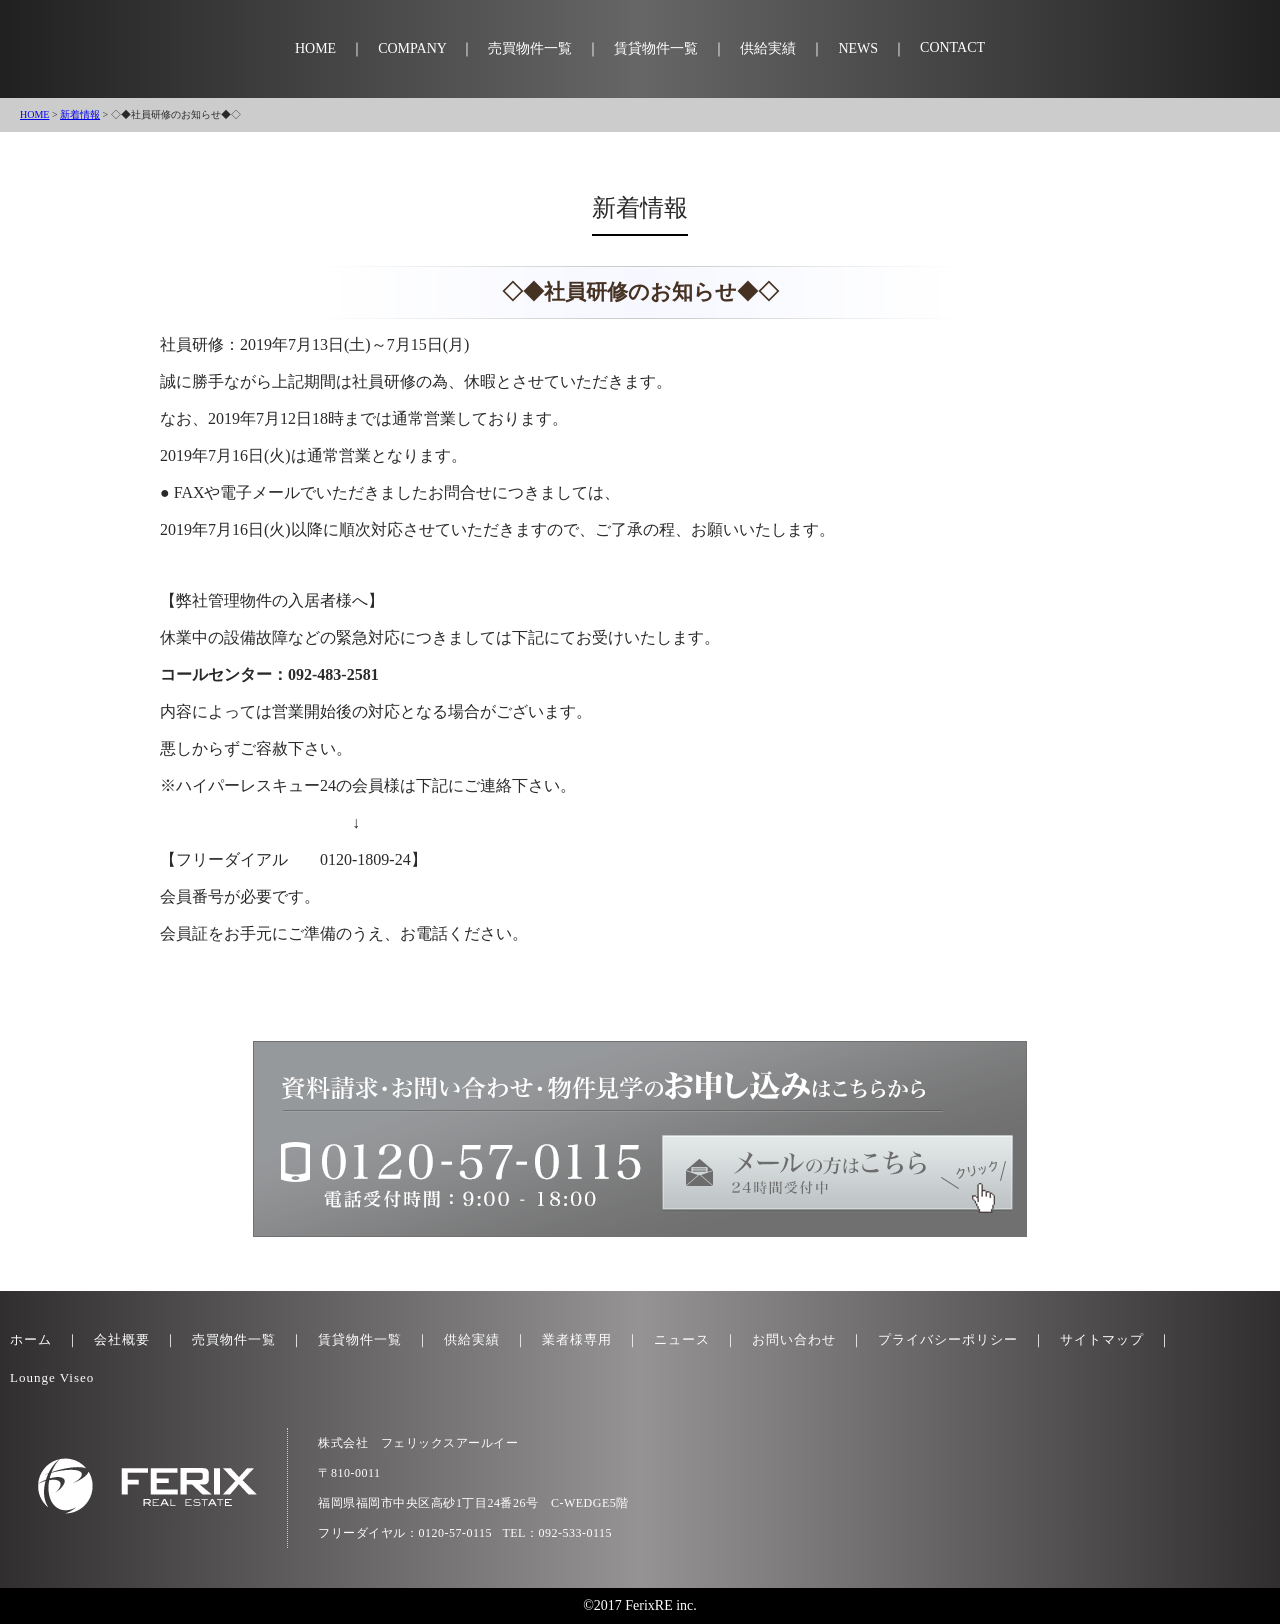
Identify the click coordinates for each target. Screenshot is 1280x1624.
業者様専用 (577, 1339)
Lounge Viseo (52, 1377)
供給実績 (768, 48)
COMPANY (412, 48)
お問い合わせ (794, 1339)
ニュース (682, 1339)
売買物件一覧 (530, 48)
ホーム (31, 1339)
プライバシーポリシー (948, 1339)
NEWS (858, 48)
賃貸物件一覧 (656, 48)
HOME (315, 48)
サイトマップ (1102, 1339)
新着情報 (80, 114)
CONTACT (952, 47)
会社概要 (122, 1339)
